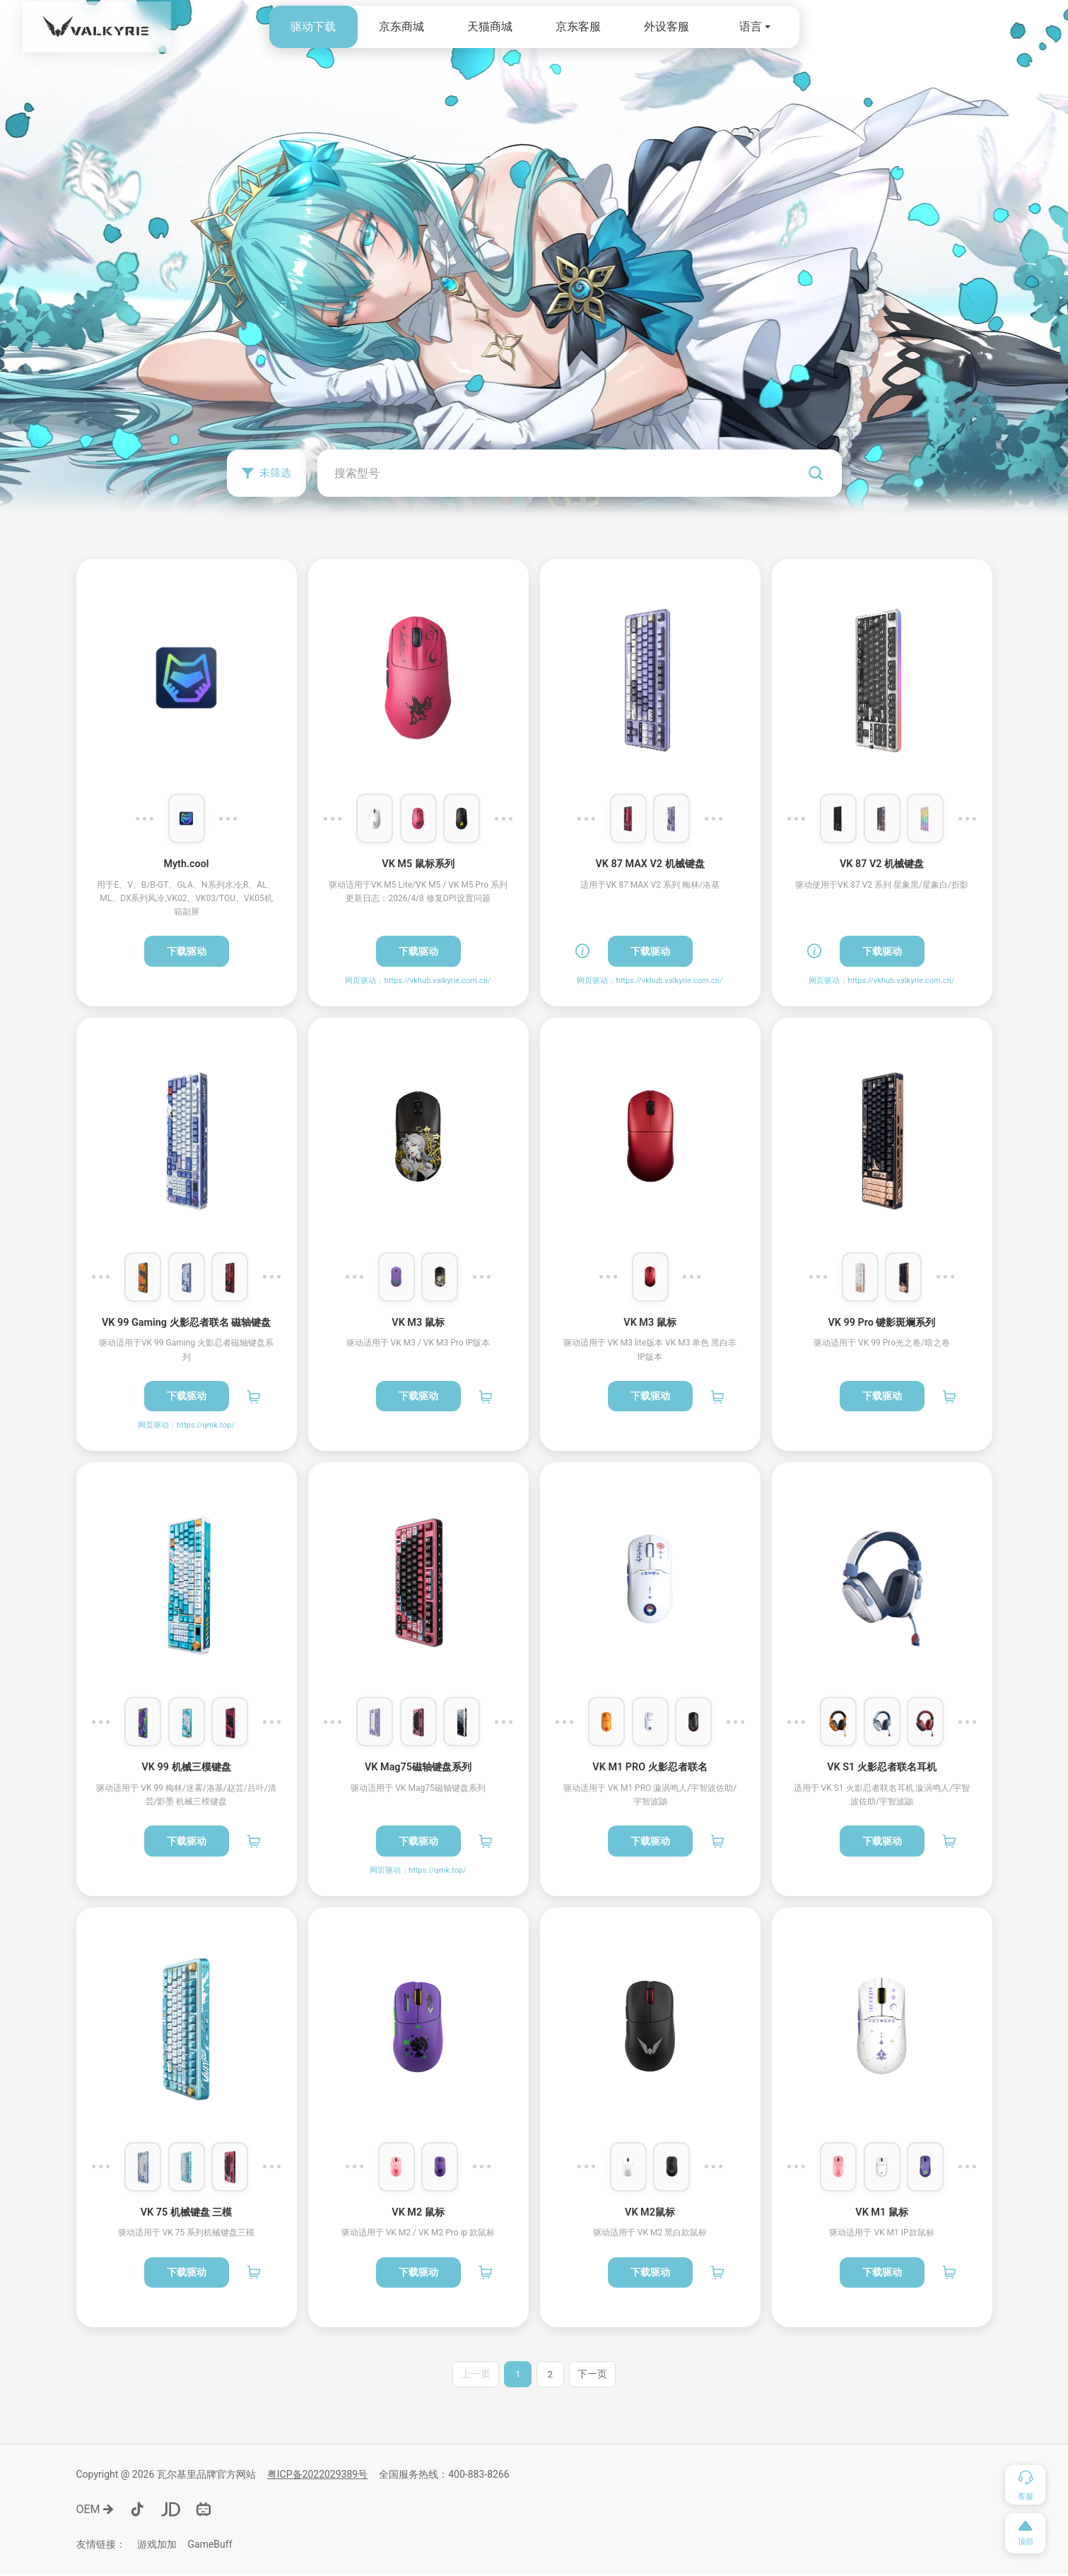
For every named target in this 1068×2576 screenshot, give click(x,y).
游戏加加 (157, 2545)
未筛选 (269, 472)
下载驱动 (186, 951)
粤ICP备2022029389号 (317, 2475)
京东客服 (578, 26)
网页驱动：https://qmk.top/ (186, 1425)
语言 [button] (750, 26)
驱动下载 (313, 26)
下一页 (594, 2374)
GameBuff (210, 2545)
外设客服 (666, 26)
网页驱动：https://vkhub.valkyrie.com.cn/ (418, 980)
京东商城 (401, 26)
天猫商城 (489, 26)
